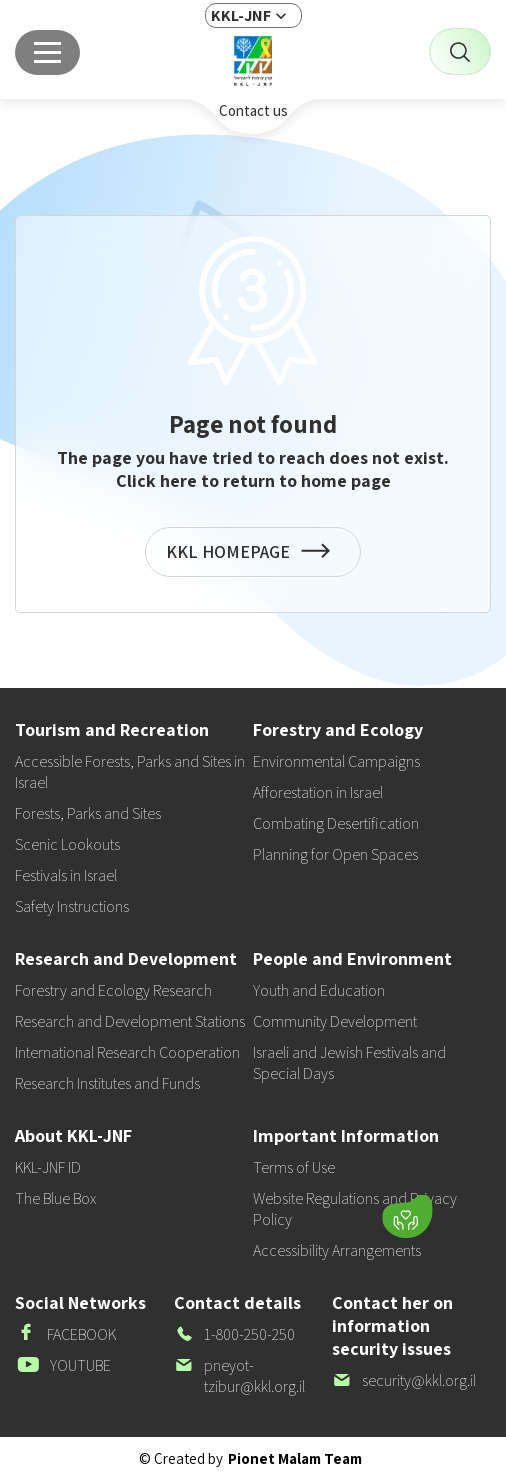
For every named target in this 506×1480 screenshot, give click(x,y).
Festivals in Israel (66, 875)
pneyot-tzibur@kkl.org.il (239, 1376)
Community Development (335, 1021)
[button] (281, 1211)
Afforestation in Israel (318, 792)
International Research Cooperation (127, 1052)
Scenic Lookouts (67, 844)
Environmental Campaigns (336, 761)
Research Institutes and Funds (107, 1083)
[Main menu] (47, 52)
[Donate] (407, 1216)
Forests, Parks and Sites (88, 813)
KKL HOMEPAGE (253, 558)
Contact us (253, 110)
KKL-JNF (241, 15)
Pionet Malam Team (295, 1458)
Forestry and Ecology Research (113, 990)
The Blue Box (55, 1198)
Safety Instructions (72, 906)
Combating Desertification (336, 823)
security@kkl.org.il (404, 1380)
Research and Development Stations (130, 1021)
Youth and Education (319, 990)
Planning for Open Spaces (335, 854)
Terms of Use (294, 1167)
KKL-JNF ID (48, 1167)
